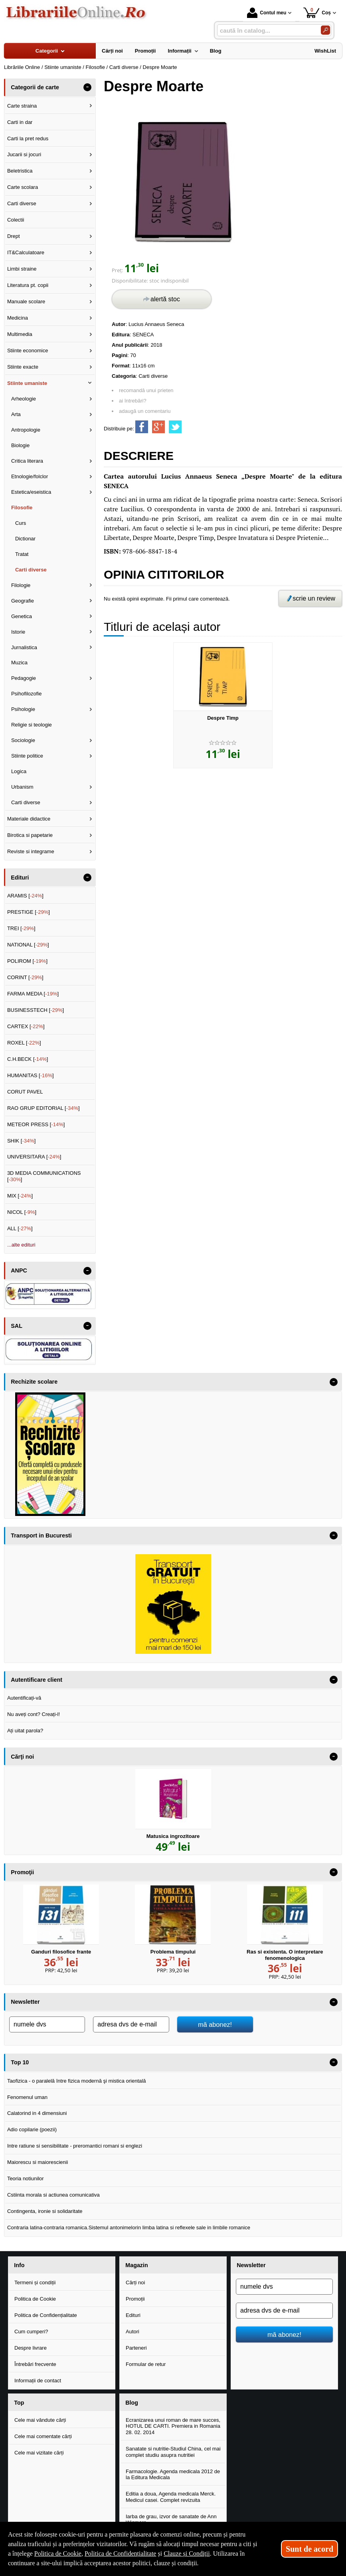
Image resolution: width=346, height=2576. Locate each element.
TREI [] (21, 928)
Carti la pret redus (27, 138)
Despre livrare (30, 2348)
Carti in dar (20, 122)
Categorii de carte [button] (35, 87)
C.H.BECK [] (27, 1059)
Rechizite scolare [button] (34, 1381)
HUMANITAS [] (30, 1075)
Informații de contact (37, 2381)
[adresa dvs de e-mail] (131, 2024)
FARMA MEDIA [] (33, 994)
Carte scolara (22, 187)
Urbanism (22, 787)
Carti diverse (153, 376)
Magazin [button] (136, 2265)
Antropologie (25, 430)
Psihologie (23, 709)
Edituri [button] (20, 877)
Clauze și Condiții (187, 2553)
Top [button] (19, 2402)
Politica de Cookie (35, 2299)
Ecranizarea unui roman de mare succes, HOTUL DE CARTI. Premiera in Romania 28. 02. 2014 (173, 2426)
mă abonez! (215, 2024)
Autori (132, 2331)
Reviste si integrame (30, 851)
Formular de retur (146, 2364)
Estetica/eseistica (31, 492)
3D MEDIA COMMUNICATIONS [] (44, 1176)
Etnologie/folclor (29, 476)
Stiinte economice (27, 350)
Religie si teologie (31, 725)
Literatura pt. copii (27, 285)
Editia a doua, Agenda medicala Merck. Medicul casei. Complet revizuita (171, 2497)
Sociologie (23, 740)
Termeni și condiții (34, 2282)
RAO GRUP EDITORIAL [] (43, 1108)
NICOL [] (21, 1212)
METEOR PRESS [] (36, 1124)
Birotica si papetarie (30, 835)
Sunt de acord (309, 2549)
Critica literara (27, 461)
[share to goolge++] (158, 426)
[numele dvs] (47, 2024)
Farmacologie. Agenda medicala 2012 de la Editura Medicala (173, 2474)
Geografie (22, 601)
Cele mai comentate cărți (43, 2436)
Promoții (135, 2299)
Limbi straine (22, 269)
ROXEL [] (24, 1043)
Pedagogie (23, 678)
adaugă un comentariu (144, 411)
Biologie (20, 445)
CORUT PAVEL (25, 1092)
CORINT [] (25, 977)
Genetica (21, 616)
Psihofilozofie (26, 694)
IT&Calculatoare (25, 252)
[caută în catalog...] (266, 30)
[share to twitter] (175, 426)
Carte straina (22, 106)
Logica (18, 771)
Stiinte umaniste (27, 383)
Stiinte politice (27, 756)
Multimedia (19, 334)
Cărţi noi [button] (22, 1756)
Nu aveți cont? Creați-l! (33, 1714)
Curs (20, 523)
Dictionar (25, 539)
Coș (317, 12)
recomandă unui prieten (146, 390)
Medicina (17, 318)
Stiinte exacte (22, 367)
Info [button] (19, 2265)
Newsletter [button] (25, 2002)
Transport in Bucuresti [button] (41, 1535)
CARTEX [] (26, 1026)
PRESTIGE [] (28, 912)
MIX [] (20, 1196)
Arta (16, 414)
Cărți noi (135, 2282)
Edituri (133, 2315)
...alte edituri (21, 1245)
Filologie (20, 585)
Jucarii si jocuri (24, 154)
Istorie (18, 632)
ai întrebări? (132, 401)
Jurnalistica (24, 647)
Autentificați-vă (24, 1698)
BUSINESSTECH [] (35, 1010)
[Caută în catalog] (325, 30)
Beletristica (20, 171)
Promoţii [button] (22, 1872)
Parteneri (136, 2348)
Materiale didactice (28, 819)
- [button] (87, 87)
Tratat (21, 554)
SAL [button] (16, 1326)
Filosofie (21, 507)
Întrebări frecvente (35, 2364)
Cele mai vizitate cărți (39, 2453)
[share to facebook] (141, 426)
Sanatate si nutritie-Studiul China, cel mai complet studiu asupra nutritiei (173, 2452)
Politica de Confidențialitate (45, 2315)
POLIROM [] (27, 961)
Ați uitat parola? (25, 1731)
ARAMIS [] (25, 896)
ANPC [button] (19, 1270)
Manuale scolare (26, 301)
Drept (13, 236)
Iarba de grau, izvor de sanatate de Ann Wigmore (171, 2519)
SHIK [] (21, 1141)
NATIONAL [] (28, 945)
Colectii (15, 220)
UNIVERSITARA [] (34, 1157)
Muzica (19, 663)
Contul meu (266, 13)
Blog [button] (131, 2402)
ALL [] (20, 1228)
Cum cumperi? (31, 2331)
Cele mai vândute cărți (40, 2420)
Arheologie (23, 399)
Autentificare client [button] (36, 1680)
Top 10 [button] (20, 2062)
